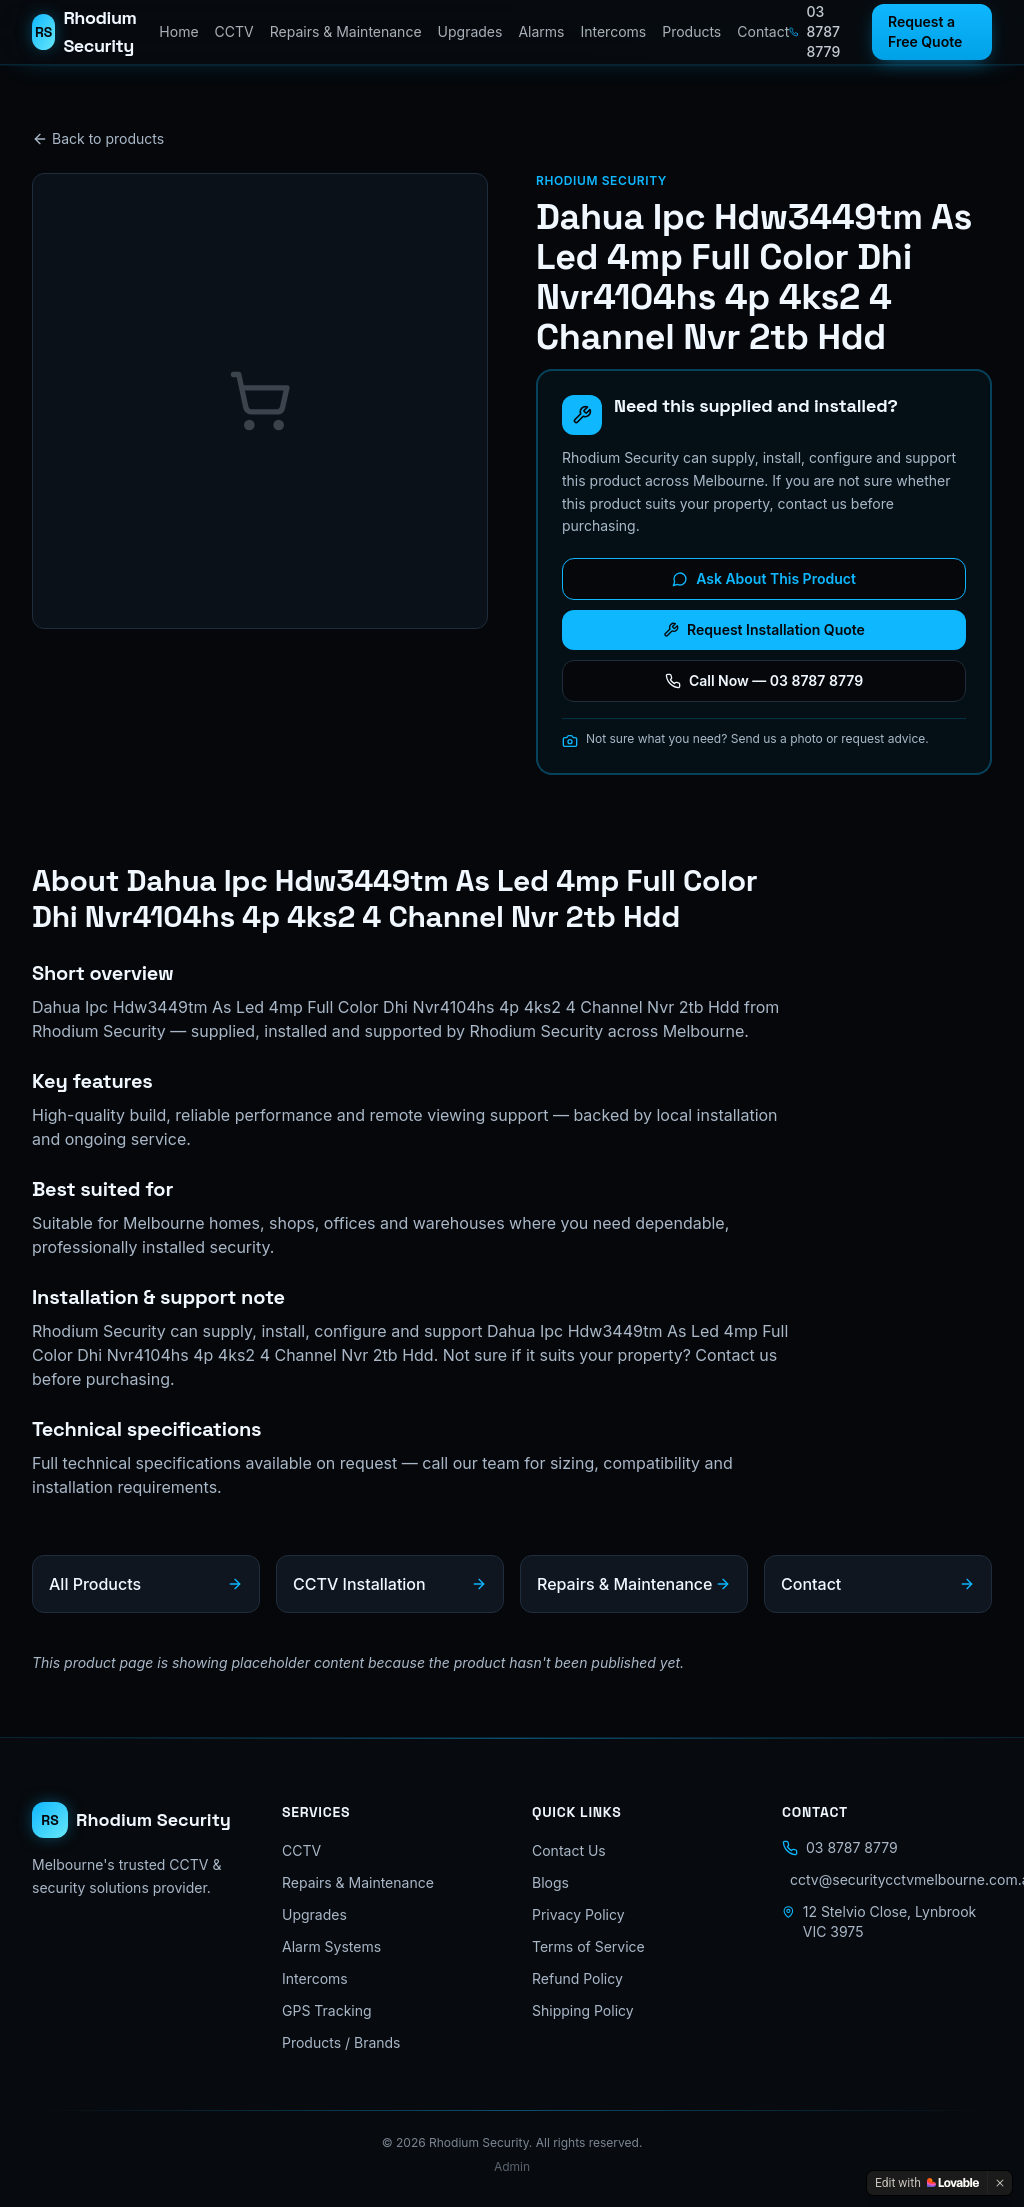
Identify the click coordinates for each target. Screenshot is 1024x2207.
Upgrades (470, 31)
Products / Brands (341, 2042)
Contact (763, 31)
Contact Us (569, 1850)
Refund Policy (577, 1978)
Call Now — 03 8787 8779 (764, 680)
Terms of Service (588, 1946)
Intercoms (613, 31)
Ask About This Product (764, 578)
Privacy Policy (578, 1914)
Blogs (550, 1882)
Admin (512, 2166)
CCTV (234, 31)
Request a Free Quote (925, 31)
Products (691, 31)
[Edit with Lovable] (927, 2183)
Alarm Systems (331, 1946)
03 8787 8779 (814, 31)
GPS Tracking (327, 2010)
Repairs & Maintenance (346, 31)
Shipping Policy (583, 2010)
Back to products (98, 138)
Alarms (541, 31)
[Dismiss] (1000, 2183)
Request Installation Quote (764, 629)
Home (178, 31)
